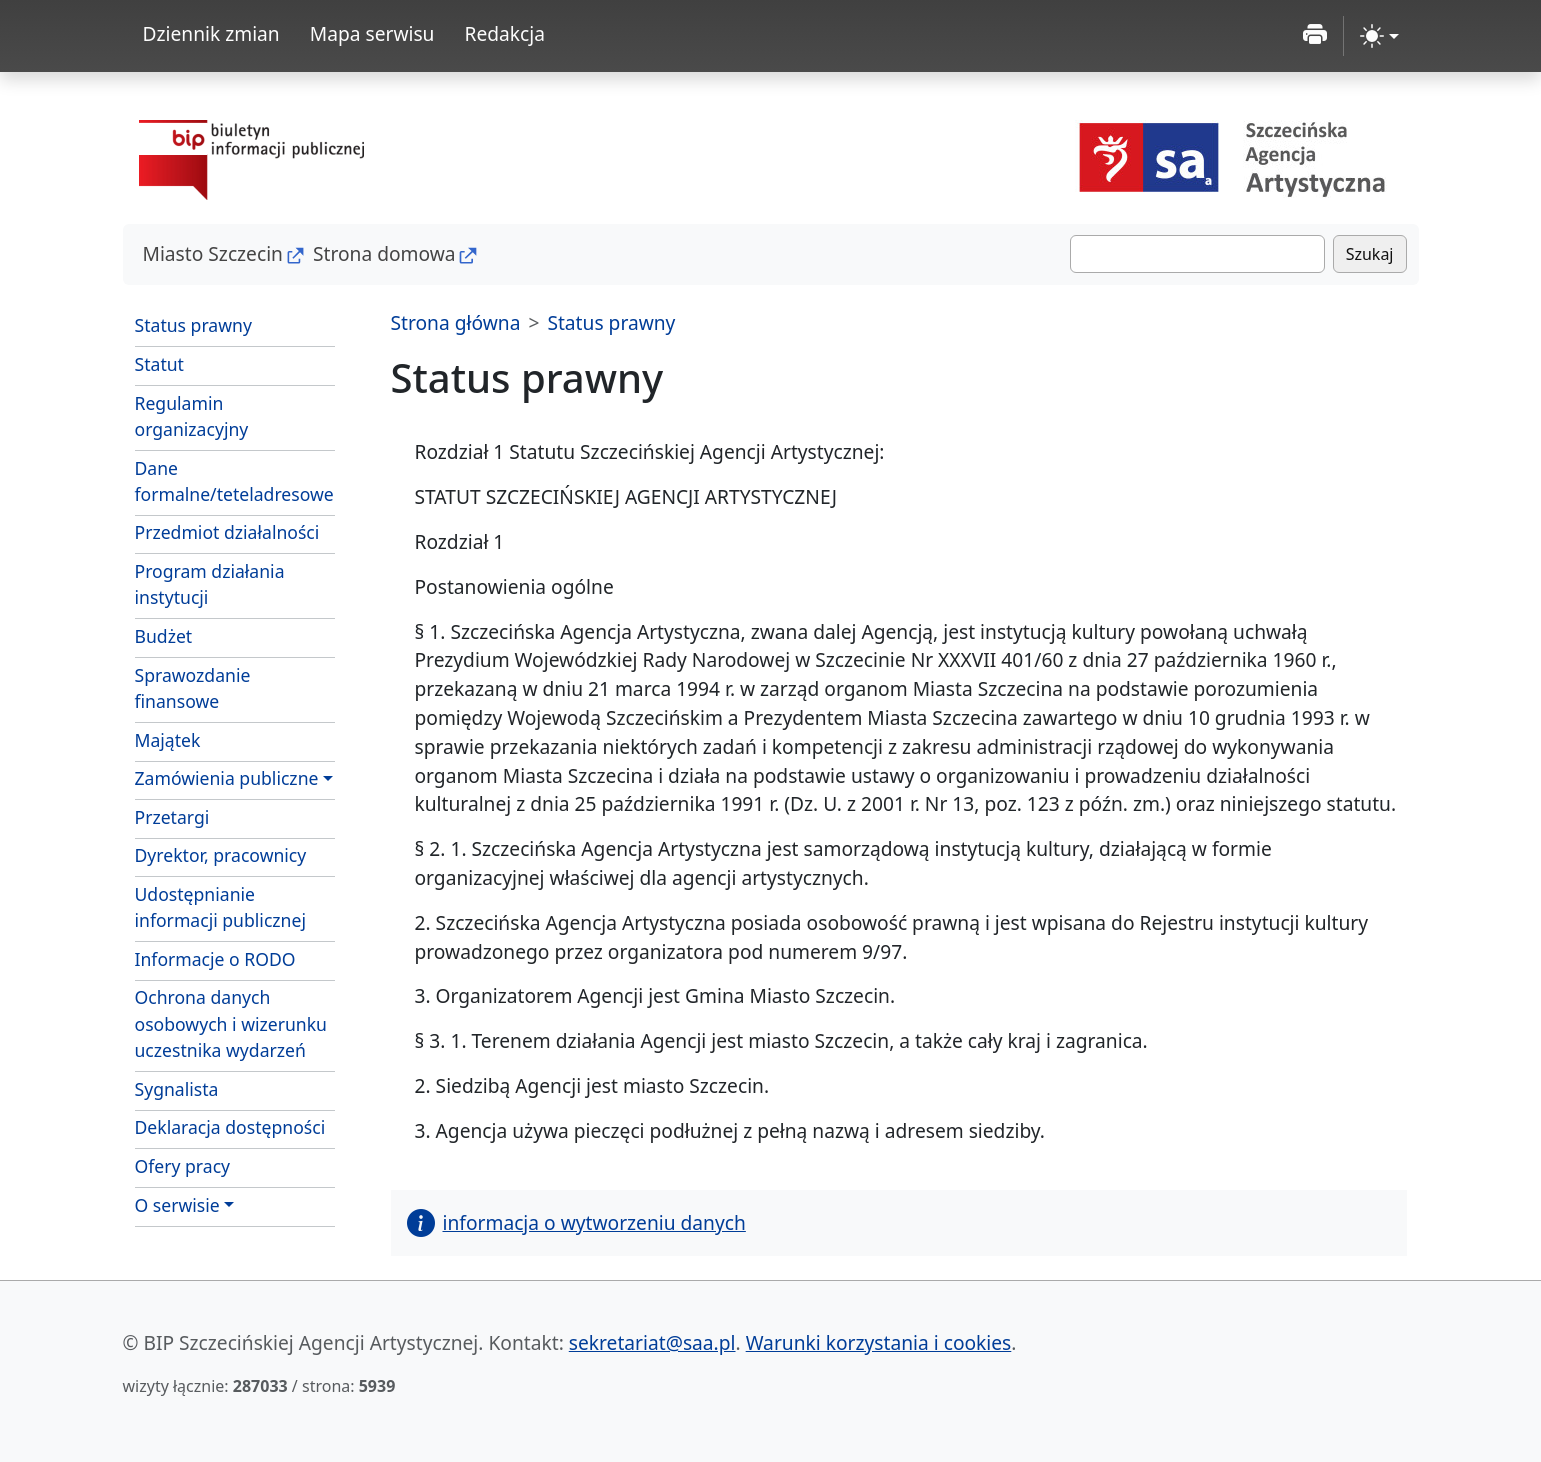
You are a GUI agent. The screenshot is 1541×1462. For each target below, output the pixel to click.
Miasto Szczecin (213, 253)
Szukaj (1370, 254)
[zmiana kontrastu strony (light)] (1379, 36)
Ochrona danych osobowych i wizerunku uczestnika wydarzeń (231, 1023)
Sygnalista (177, 1089)
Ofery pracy (183, 1166)
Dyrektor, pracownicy (221, 855)
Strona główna (456, 322)
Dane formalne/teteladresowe (234, 481)
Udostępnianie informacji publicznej (220, 907)
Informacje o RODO (215, 959)
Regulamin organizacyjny (192, 416)
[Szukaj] (1197, 254)
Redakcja (504, 33)
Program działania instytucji (210, 584)
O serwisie (177, 1205)
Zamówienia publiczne (227, 778)
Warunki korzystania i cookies (879, 1342)
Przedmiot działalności (227, 532)
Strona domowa (384, 253)
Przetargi (172, 817)
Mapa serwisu (372, 33)
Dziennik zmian (211, 33)
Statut (159, 364)
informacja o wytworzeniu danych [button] (576, 1222)
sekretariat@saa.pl (652, 1342)
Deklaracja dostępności (230, 1127)
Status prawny (193, 325)
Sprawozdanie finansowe (193, 688)
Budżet (164, 636)
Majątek (168, 740)
